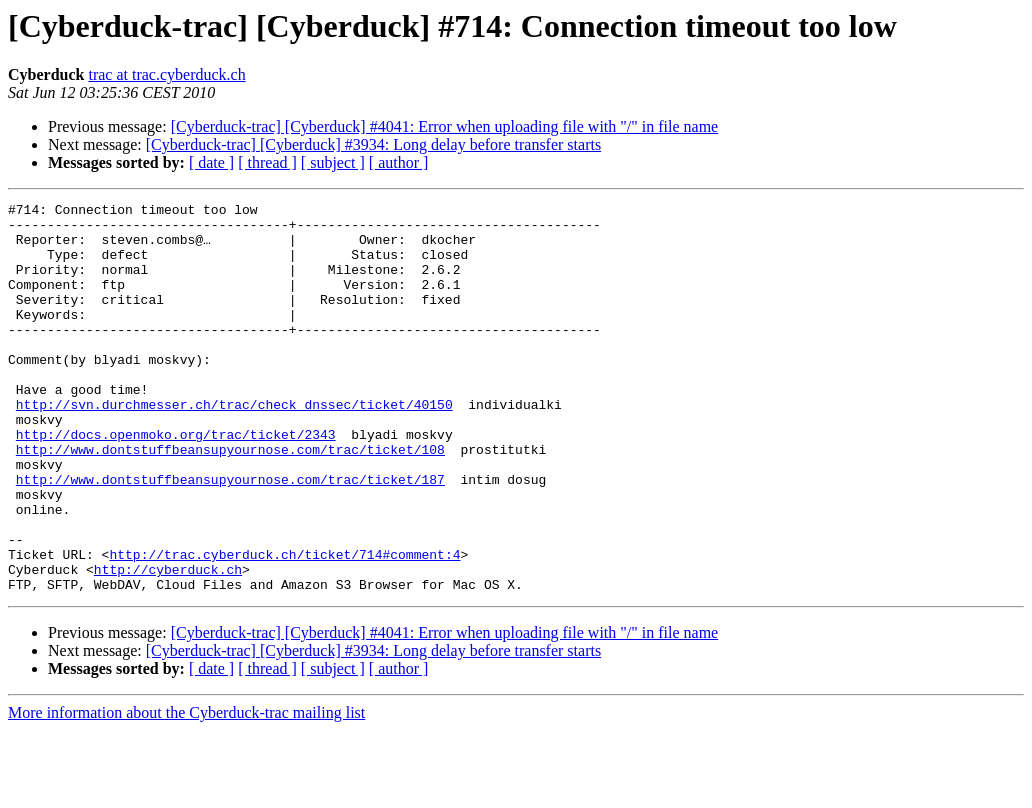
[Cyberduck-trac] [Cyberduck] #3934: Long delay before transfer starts (373, 144)
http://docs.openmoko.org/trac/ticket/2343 (176, 482)
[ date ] (211, 162)
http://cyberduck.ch (168, 644)
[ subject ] (333, 162)
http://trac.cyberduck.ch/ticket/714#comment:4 (284, 626)
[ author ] (399, 162)
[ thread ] (267, 162)
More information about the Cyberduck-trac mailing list (186, 790)
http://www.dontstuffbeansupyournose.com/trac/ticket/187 (230, 536)
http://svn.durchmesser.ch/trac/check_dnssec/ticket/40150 (234, 446)
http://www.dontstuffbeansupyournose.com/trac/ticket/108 (230, 500)
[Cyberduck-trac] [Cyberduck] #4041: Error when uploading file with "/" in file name (445, 126)
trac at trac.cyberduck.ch (166, 74)
